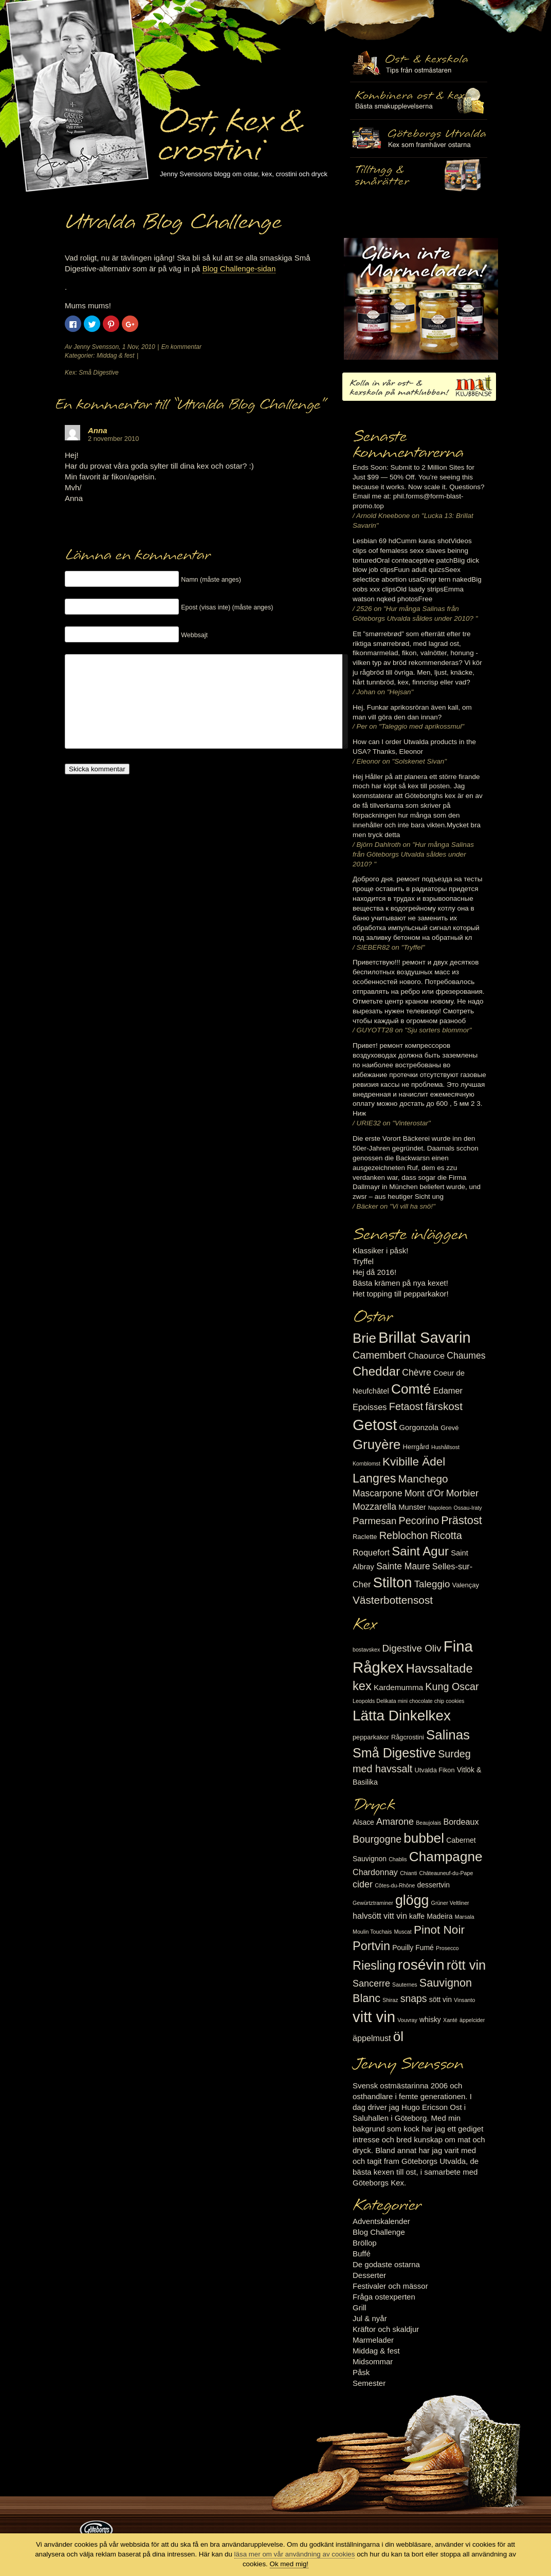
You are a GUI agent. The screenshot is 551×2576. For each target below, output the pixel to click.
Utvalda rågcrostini (418, 176)
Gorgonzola (419, 1427)
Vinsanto (464, 2000)
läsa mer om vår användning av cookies (294, 2554)
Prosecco (447, 1948)
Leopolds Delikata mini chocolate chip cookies (408, 1701)
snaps (413, 1998)
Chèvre (416, 1372)
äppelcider (472, 2020)
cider (363, 1884)
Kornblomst (366, 1463)
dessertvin (433, 1885)
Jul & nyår (370, 2318)
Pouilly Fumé (413, 1947)
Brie (364, 1338)
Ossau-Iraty (468, 1508)
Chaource (426, 1355)
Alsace (363, 1822)
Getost (375, 1424)
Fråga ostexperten (384, 2296)
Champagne (446, 1856)
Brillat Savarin (424, 1337)
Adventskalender (381, 2221)
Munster (412, 1507)
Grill (359, 2307)
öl (398, 2036)
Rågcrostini (407, 1737)
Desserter (369, 2275)
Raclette (365, 1537)
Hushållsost (445, 1447)
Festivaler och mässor (390, 2286)
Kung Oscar (452, 1686)
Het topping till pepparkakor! (401, 1293)
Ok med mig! (289, 2564)
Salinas (448, 1735)
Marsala (464, 1917)
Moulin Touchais (372, 1932)
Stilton (392, 1582)
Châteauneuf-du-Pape (446, 1873)
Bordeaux (461, 1821)
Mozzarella (374, 1507)
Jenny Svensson (96, 346)
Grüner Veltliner (450, 1903)
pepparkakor (371, 1737)
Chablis (398, 1859)
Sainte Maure (403, 1566)
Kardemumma (398, 1687)
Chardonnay (375, 1872)
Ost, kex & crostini (229, 129)
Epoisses (370, 1407)
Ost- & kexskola (418, 63)
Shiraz (390, 2000)
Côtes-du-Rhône (395, 1885)
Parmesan (374, 1520)
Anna (97, 430)
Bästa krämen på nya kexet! (400, 1282)
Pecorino (419, 1520)
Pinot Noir (439, 1929)
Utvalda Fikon (435, 1770)
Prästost (461, 1520)
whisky (430, 2019)
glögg (412, 1900)
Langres (374, 1478)
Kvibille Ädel (413, 1461)
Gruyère (376, 1444)
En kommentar (181, 346)
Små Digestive (98, 372)
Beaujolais (428, 1823)
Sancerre (371, 1983)
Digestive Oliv (411, 1648)
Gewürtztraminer (373, 1903)
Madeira (439, 1916)
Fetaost (406, 1406)
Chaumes (466, 1355)
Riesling (374, 1965)
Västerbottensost (393, 1600)
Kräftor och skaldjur (386, 2329)
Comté (411, 1389)
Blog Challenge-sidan (239, 268)
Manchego (423, 1479)
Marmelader (373, 2340)
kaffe (417, 1916)
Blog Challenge (379, 2232)
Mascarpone (377, 1493)
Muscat (402, 1932)
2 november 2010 (113, 438)
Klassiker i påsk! (380, 1250)
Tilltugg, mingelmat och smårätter (418, 101)
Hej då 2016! (374, 1272)
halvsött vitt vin (380, 1915)
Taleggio (432, 1584)
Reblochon (403, 1535)
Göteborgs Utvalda (418, 138)
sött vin (440, 1999)
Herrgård (416, 1447)
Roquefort (371, 1552)
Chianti (408, 1873)
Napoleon (440, 1508)
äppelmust (372, 2038)
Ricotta (446, 1535)
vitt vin (374, 2016)
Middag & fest (115, 355)
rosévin (421, 1964)
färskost (444, 1406)
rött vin (466, 1965)
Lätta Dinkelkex (402, 1715)
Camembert (379, 1355)
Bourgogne (377, 1839)
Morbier (462, 1493)
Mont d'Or (424, 1493)
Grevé (449, 1428)
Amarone (395, 1822)
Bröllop (365, 2242)
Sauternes (404, 1984)
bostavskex (366, 1649)
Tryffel (363, 1261)
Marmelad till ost (421, 299)
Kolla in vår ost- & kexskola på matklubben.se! (419, 387)
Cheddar (376, 1371)
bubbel (423, 1838)
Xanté (450, 2020)
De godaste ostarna (386, 2264)
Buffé (362, 2253)
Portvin (371, 1946)
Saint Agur (420, 1551)
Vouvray (407, 2020)
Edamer (448, 1390)
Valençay (465, 1585)
